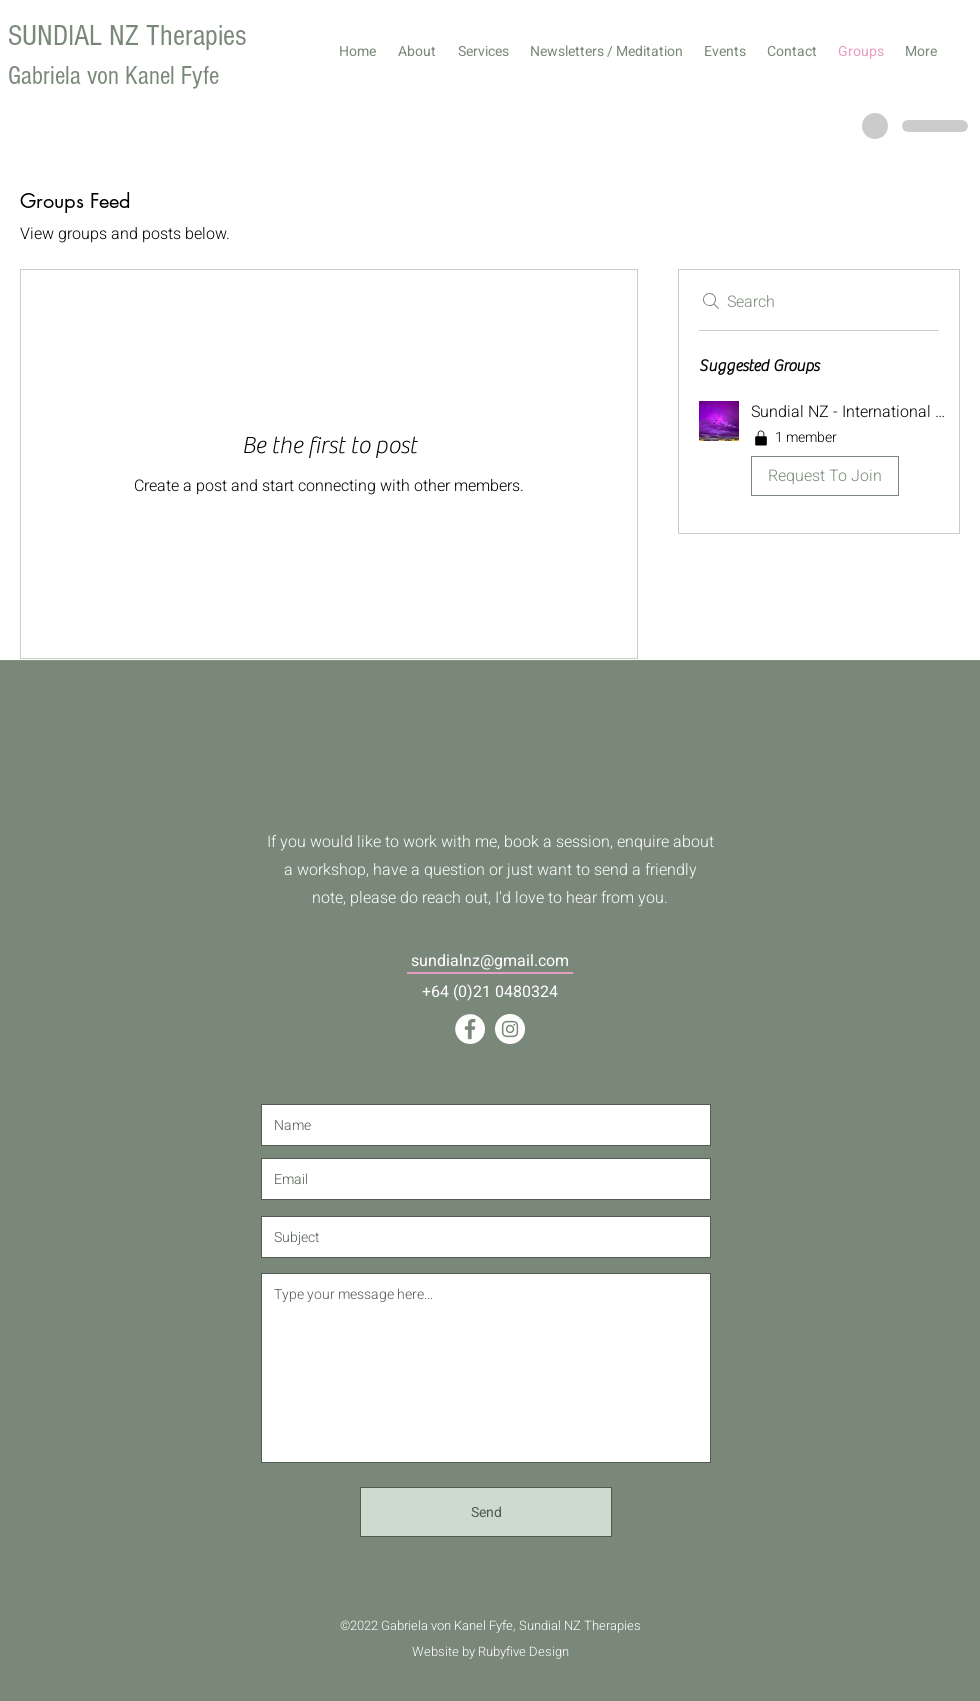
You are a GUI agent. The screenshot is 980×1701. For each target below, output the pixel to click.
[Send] (486, 1512)
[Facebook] (470, 1029)
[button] (819, 452)
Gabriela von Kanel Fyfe (113, 76)
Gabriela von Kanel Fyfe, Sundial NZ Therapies (511, 1625)
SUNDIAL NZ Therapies (127, 36)
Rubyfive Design (523, 1651)
